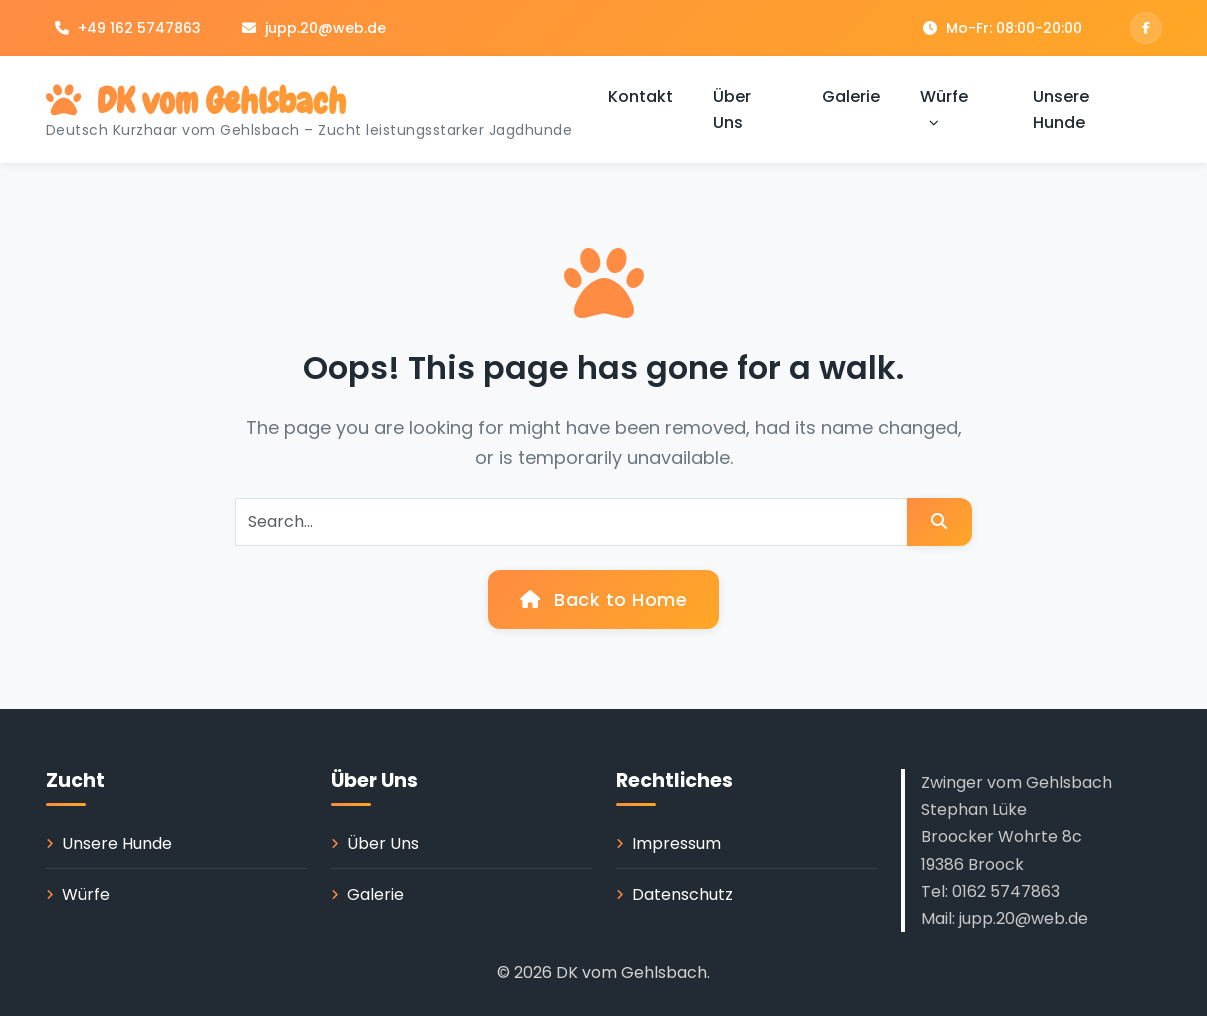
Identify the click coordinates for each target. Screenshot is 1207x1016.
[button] (934, 123)
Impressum (676, 843)
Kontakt (640, 96)
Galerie (851, 96)
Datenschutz (682, 894)
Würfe (944, 109)
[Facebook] (1146, 28)
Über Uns (732, 109)
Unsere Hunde (1061, 109)
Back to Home (603, 599)
